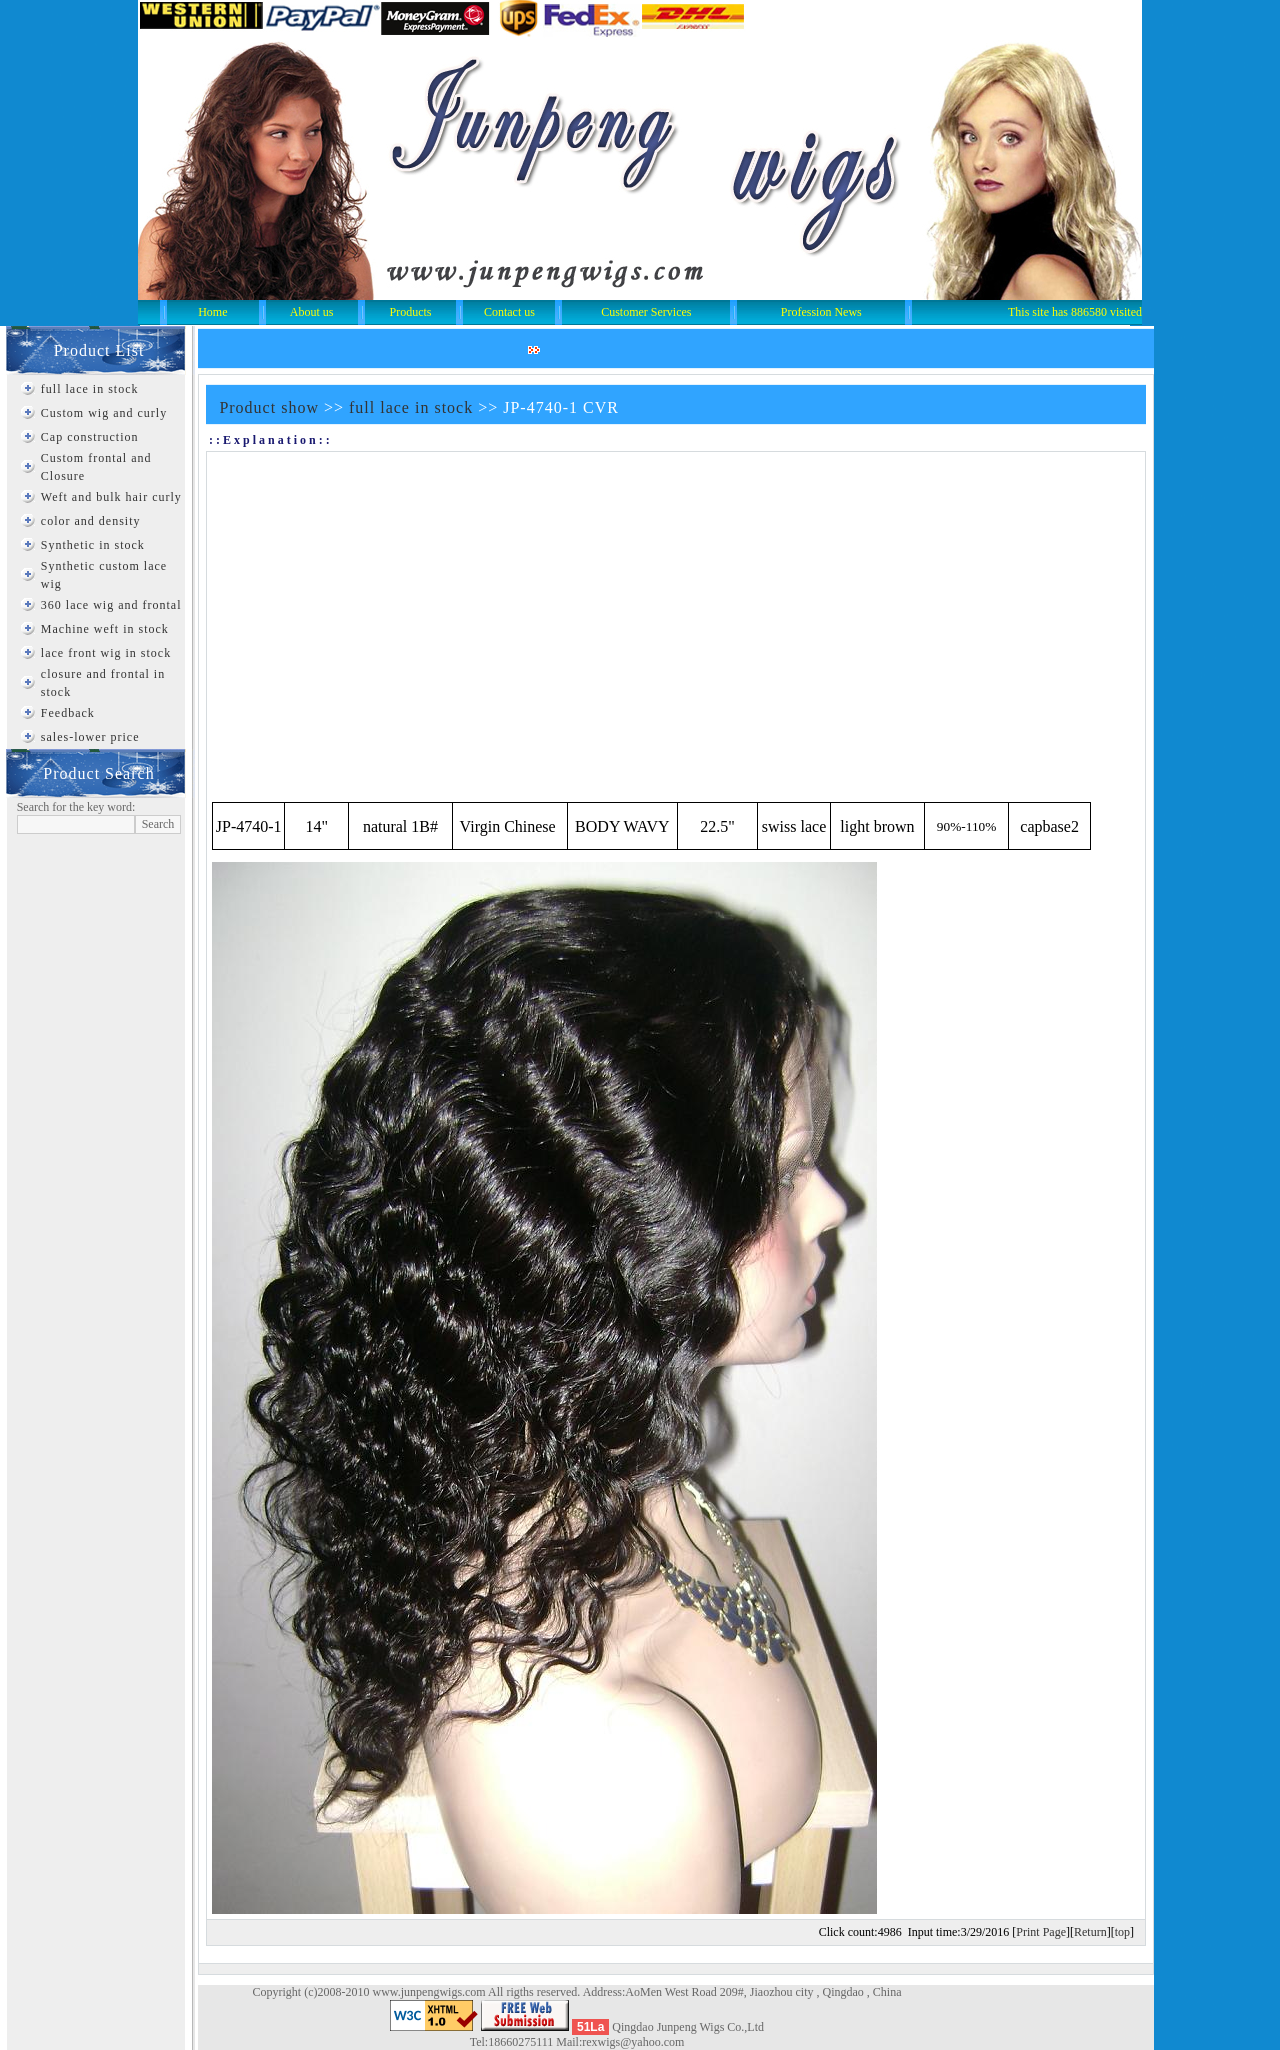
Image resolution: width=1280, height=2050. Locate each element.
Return (1090, 1932)
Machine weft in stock (105, 629)
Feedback (68, 713)
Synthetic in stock (93, 545)
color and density (91, 521)
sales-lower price (90, 737)
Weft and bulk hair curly (111, 497)
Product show (269, 407)
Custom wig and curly (104, 413)
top (1122, 1932)
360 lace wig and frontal (111, 605)
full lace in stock (90, 389)
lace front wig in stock (106, 653)
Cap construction (90, 437)
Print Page (1041, 1932)
